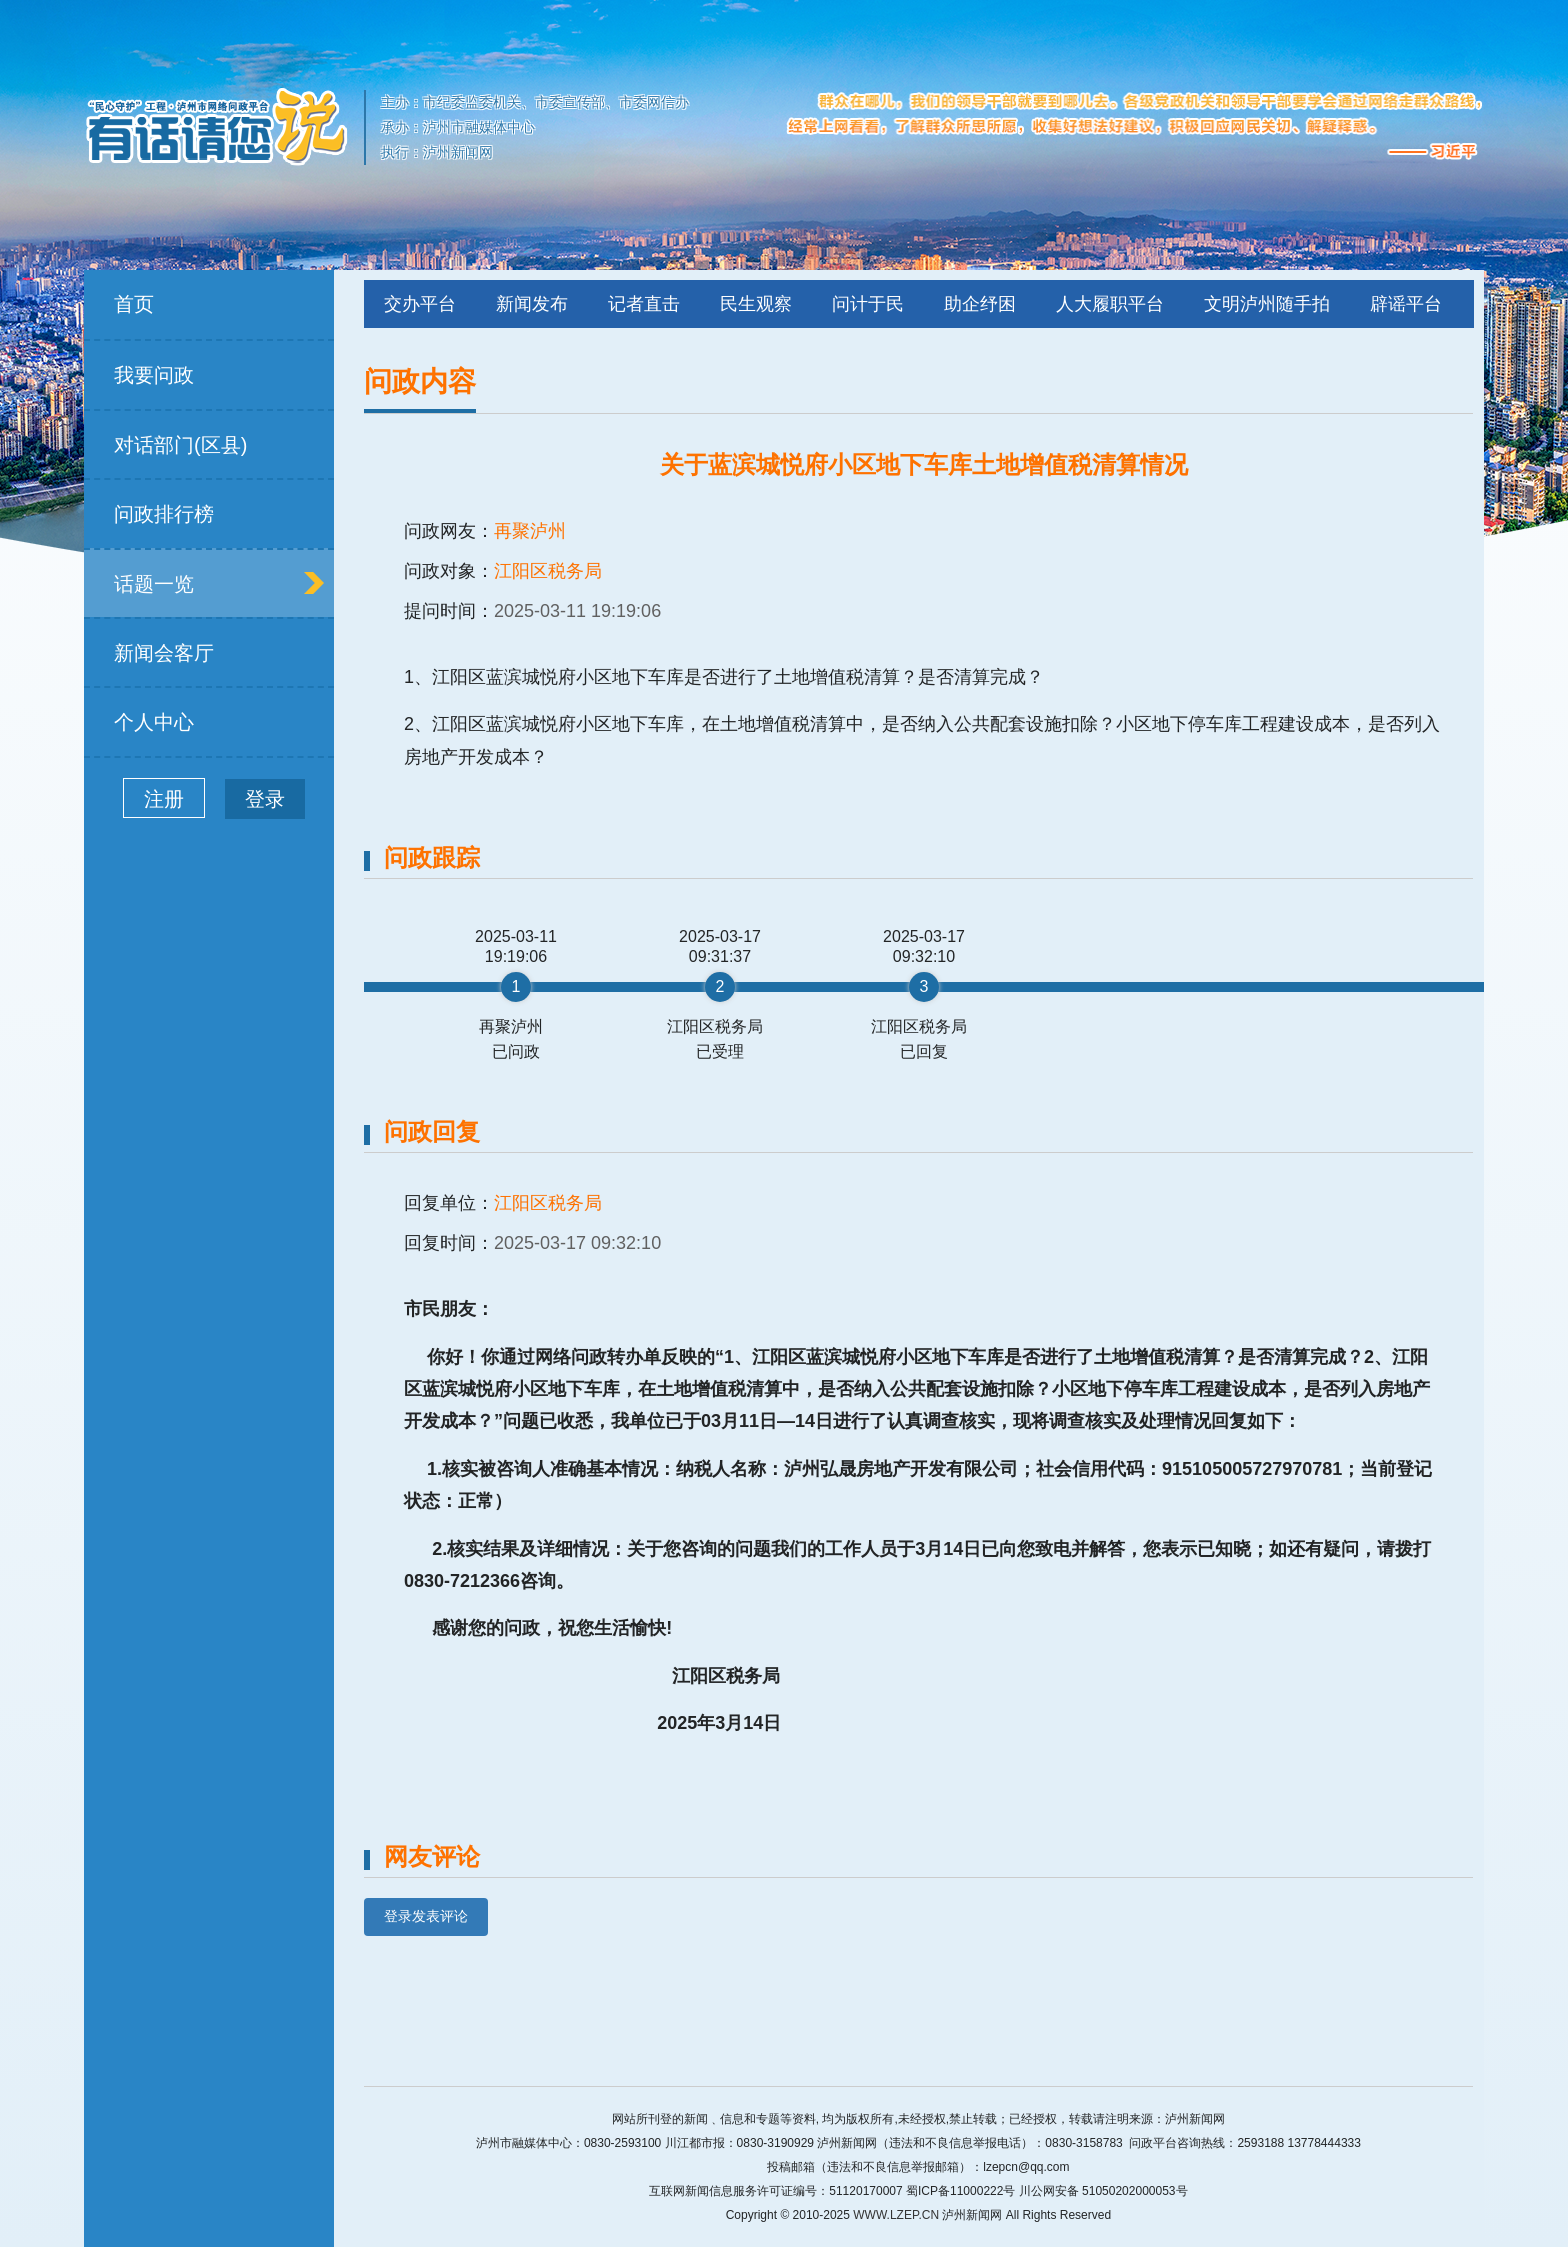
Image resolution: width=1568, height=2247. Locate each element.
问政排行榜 (164, 514)
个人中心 (154, 722)
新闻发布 (532, 304)
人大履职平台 (1110, 304)
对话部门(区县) (180, 445)
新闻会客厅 (164, 653)
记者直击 (644, 304)
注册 (164, 799)
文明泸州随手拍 (1267, 304)
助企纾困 (980, 304)
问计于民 (868, 304)
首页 (134, 304)
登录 (265, 799)
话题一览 (154, 584)
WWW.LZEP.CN (896, 2215)
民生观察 (756, 304)
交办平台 (420, 304)
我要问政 (154, 375)
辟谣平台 (1406, 304)
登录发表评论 (426, 1916)
